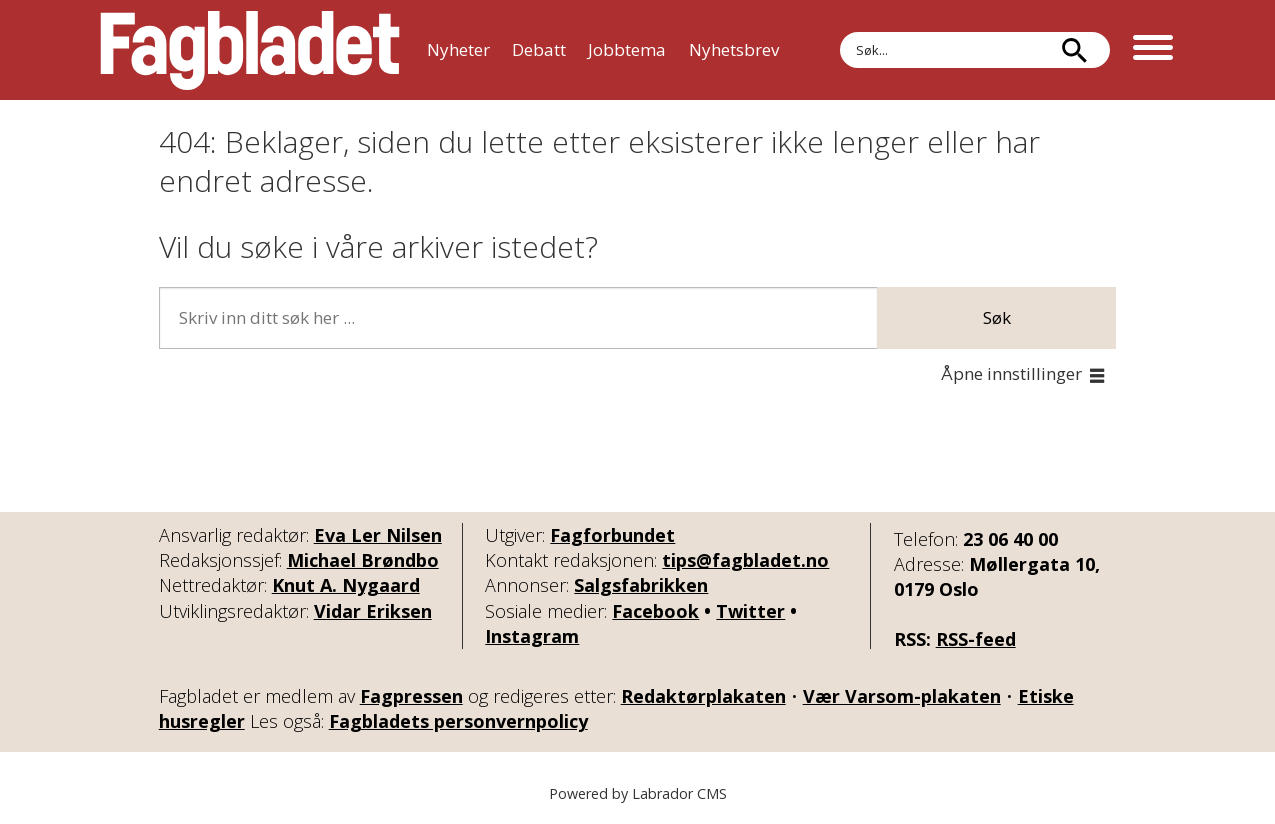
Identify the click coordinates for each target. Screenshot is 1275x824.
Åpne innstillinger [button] (1011, 373)
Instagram (532, 636)
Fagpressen (411, 696)
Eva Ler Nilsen (378, 535)
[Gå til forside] (250, 50)
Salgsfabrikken (641, 585)
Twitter (750, 611)
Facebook (655, 611)
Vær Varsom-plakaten (902, 696)
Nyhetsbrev (734, 49)
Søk (997, 317)
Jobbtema (627, 49)
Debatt (539, 49)
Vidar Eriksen (373, 611)
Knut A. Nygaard (346, 585)
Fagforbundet (612, 535)
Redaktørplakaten (703, 696)
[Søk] (1075, 50)
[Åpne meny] (1153, 50)
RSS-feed (976, 639)
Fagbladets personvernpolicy (458, 721)
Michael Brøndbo (363, 560)
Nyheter (458, 49)
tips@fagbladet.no (745, 560)
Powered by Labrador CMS (638, 793)
